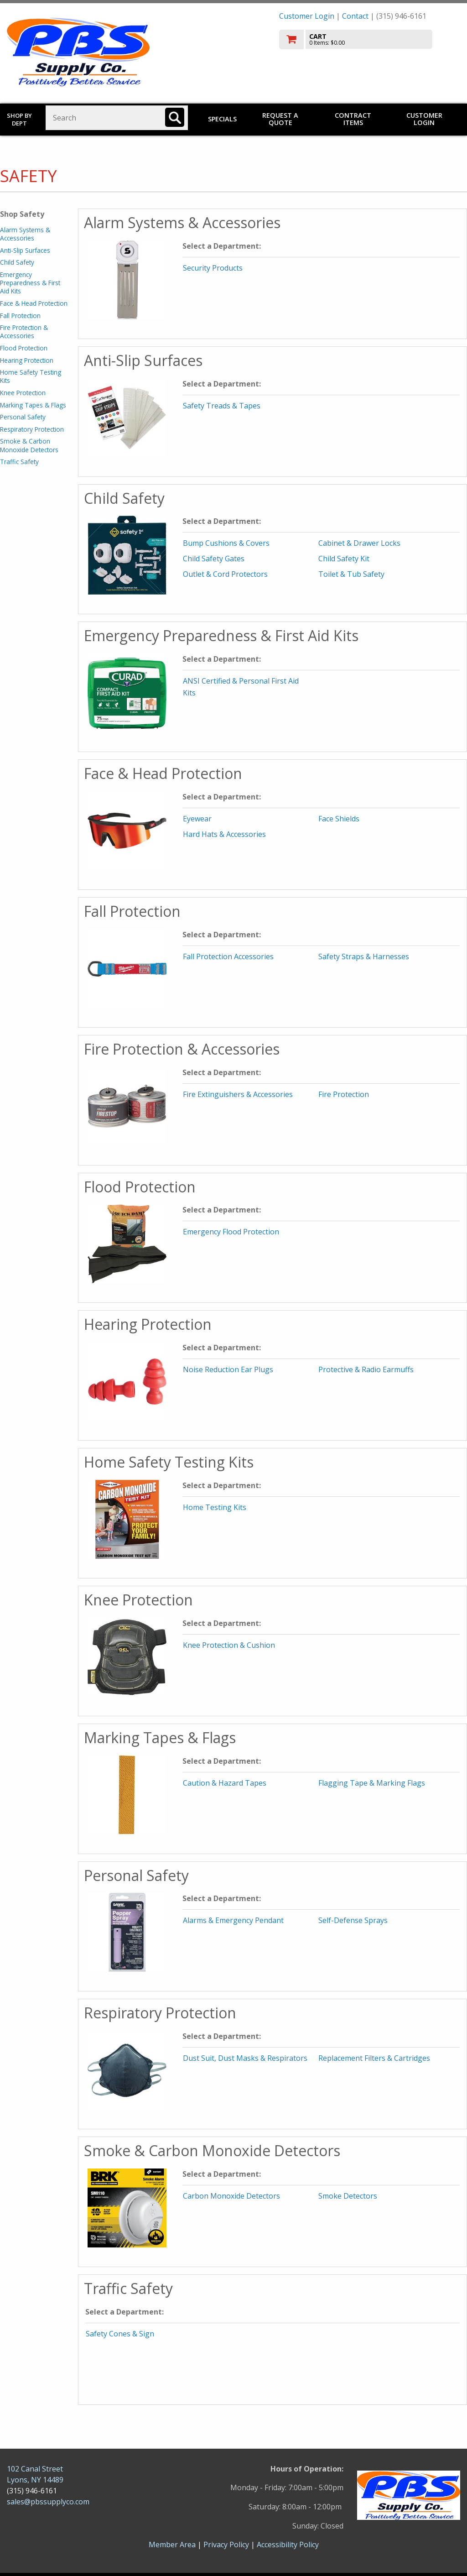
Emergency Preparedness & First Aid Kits (30, 283)
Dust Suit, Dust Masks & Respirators (245, 2058)
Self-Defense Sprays (353, 1920)
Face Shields (338, 819)
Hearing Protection (26, 360)
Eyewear (197, 819)
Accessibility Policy (288, 2544)
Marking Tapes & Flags (33, 405)
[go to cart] (369, 39)
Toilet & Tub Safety (351, 574)
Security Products (213, 268)
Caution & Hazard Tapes (224, 1783)
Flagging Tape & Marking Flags (371, 1783)
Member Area (172, 2544)
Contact (355, 16)
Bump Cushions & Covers (226, 543)
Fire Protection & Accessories (24, 331)
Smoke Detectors (347, 2196)
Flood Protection (23, 348)
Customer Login (306, 16)
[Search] (174, 117)
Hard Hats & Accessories (224, 834)
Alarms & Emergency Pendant (233, 1920)
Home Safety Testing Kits (30, 376)
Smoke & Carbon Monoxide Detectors (29, 445)
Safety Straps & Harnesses (363, 956)
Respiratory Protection (32, 429)
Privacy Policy (227, 2544)
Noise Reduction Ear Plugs (228, 1369)
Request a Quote (280, 119)
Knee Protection (23, 392)
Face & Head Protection (33, 303)
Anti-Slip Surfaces (25, 250)
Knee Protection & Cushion (229, 1645)
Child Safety (17, 262)
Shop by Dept (19, 119)
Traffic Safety (19, 461)
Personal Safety (23, 417)
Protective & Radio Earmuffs (366, 1369)
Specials (222, 119)
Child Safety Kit (343, 559)
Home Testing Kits (214, 1507)
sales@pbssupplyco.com (48, 2502)
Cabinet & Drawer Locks (359, 543)
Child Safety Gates (213, 559)
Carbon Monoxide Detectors (231, 2196)
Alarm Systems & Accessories (25, 233)
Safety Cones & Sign (120, 2334)
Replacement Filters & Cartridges (374, 2058)
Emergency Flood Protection (231, 1232)
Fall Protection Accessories (228, 956)
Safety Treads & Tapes (221, 406)
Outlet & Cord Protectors (225, 574)
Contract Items (353, 119)
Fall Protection (20, 315)
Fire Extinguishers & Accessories (238, 1094)
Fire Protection (343, 1094)
